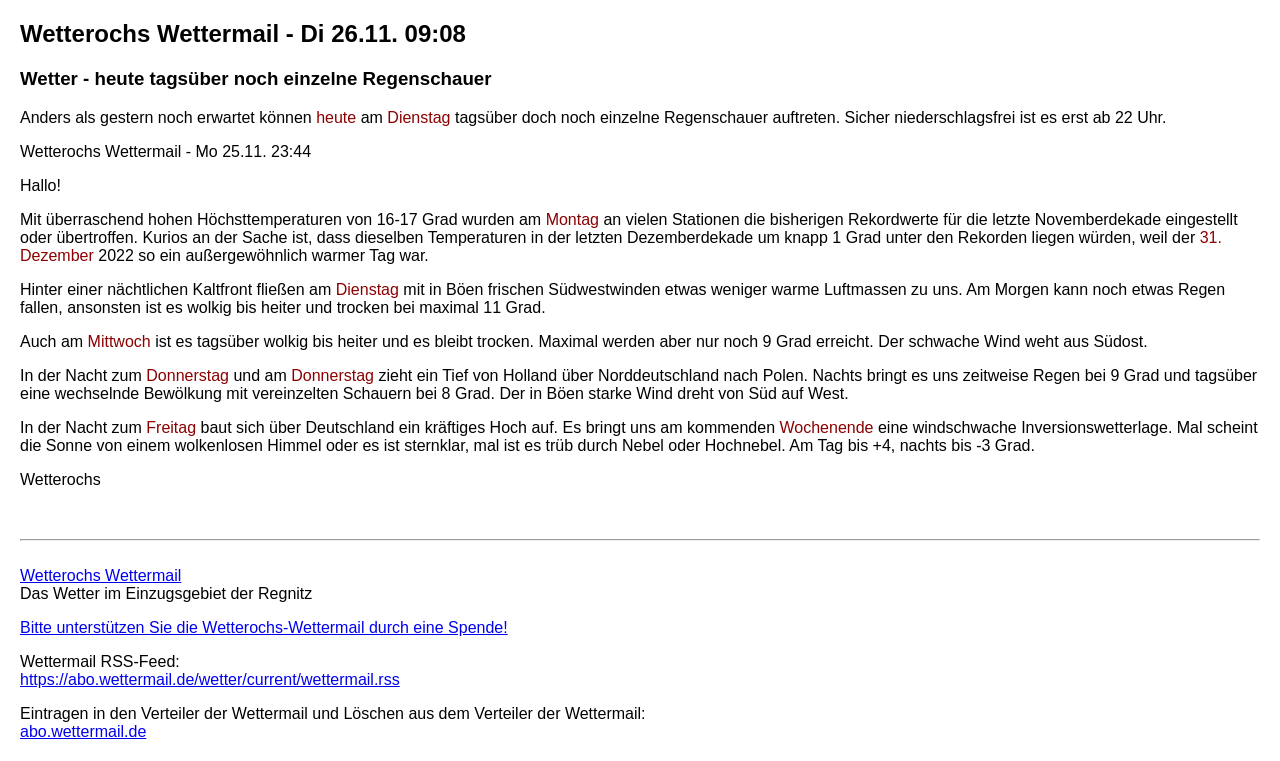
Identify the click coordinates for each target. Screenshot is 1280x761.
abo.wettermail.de (83, 731)
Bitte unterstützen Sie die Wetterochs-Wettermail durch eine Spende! (264, 627)
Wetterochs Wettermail (100, 575)
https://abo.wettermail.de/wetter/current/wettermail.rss (210, 679)
